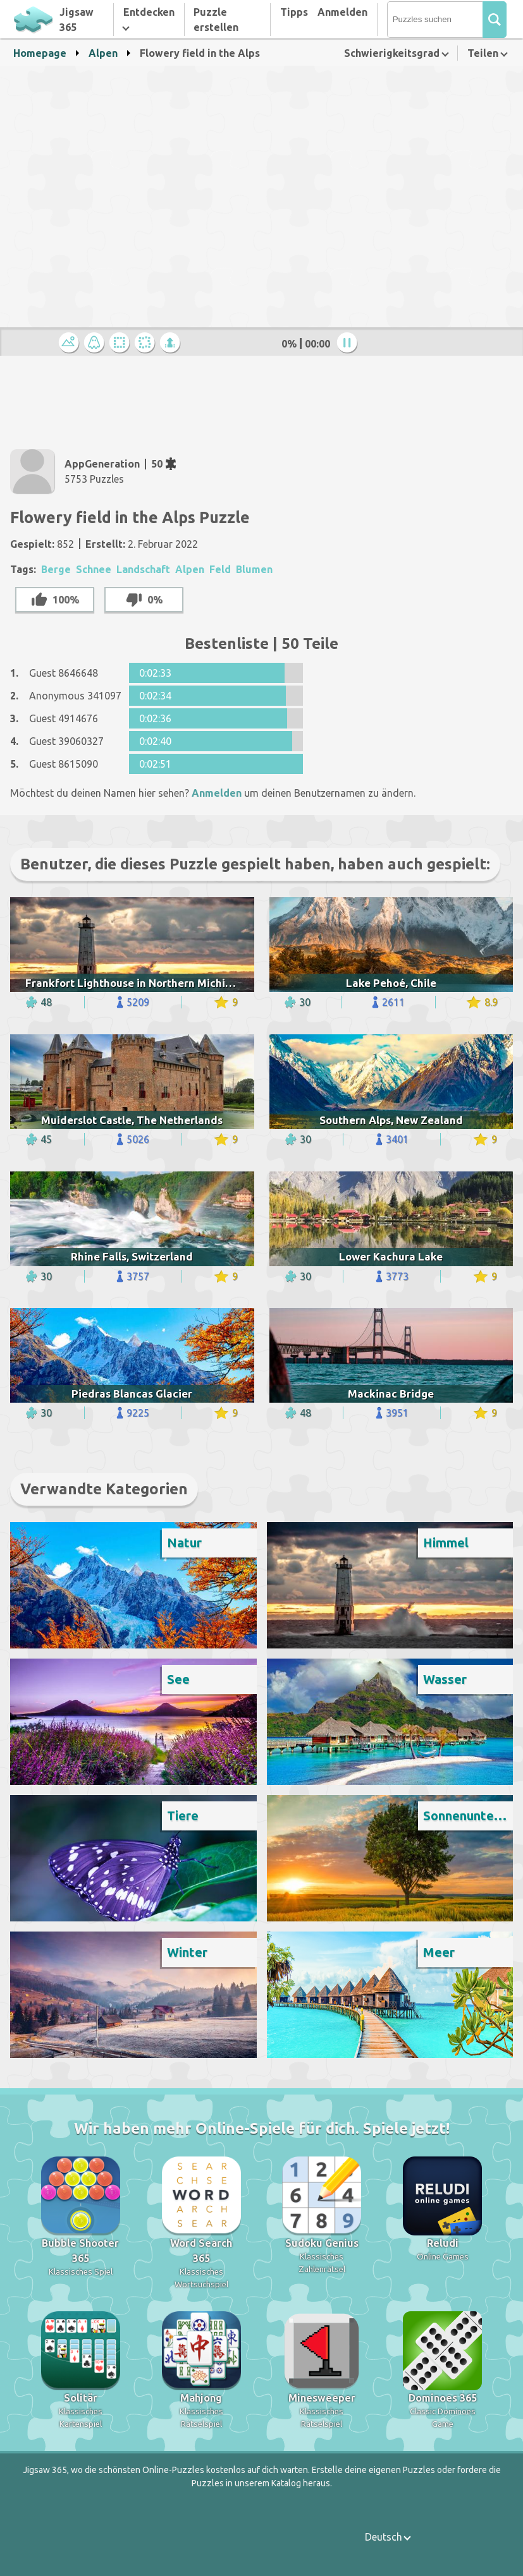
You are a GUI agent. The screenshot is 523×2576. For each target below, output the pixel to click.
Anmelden (342, 12)
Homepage (39, 53)
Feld (220, 569)
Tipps (294, 12)
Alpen (103, 53)
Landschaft (143, 569)
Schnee (93, 569)
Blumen (254, 569)
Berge (56, 569)
